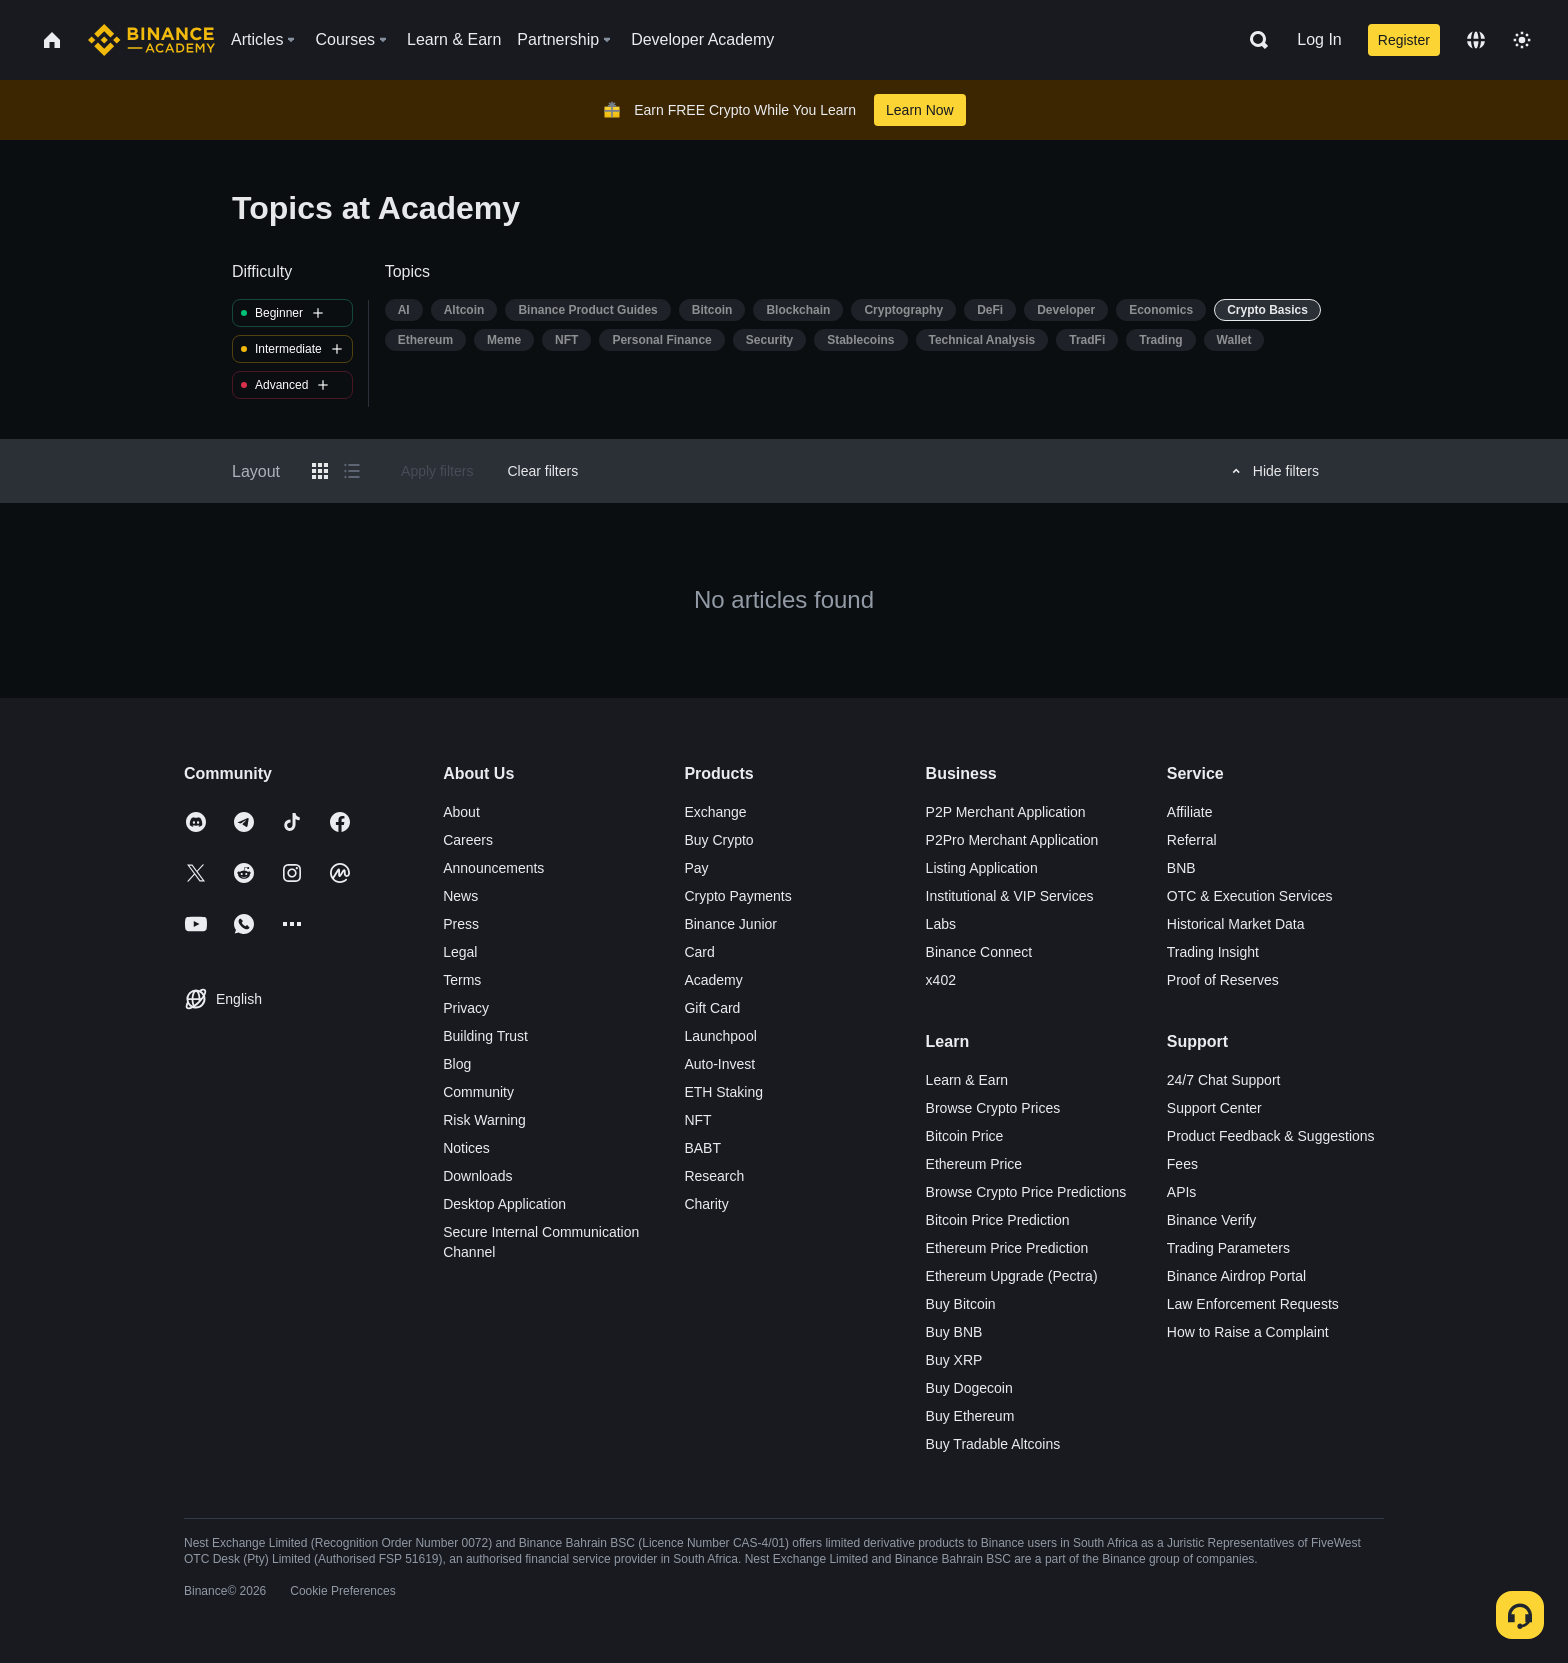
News (460, 896)
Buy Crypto (718, 840)
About (461, 812)
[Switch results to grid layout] (320, 471)
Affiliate (1190, 812)
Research (714, 1176)
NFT (697, 1120)
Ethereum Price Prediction (1007, 1248)
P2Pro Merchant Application (1012, 840)
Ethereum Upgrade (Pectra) (1012, 1276)
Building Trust (485, 1036)
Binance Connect (979, 952)
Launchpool (720, 1036)
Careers (468, 840)
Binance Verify (1212, 1220)
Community (478, 1092)
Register (1404, 40)
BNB (1181, 868)
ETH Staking (723, 1092)
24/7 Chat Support (1224, 1080)
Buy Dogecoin (969, 1388)
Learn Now (920, 110)
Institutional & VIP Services (1010, 896)
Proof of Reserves (1223, 980)
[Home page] (151, 40)
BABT (702, 1148)
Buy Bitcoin (961, 1304)
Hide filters (1272, 471)
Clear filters (542, 471)
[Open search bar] (1253, 40)
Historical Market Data (1236, 924)
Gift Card (712, 1008)
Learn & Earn (967, 1080)
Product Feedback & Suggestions (1271, 1136)
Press (461, 924)
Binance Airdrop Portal (1236, 1276)
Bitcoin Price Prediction (998, 1220)
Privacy (466, 1008)
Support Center (1214, 1108)
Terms (462, 980)
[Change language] (1476, 40)
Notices (466, 1148)
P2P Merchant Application (1006, 812)
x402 (941, 980)
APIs (1182, 1192)
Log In (1319, 39)
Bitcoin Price (965, 1136)
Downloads (477, 1176)
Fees (1182, 1164)
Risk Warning (484, 1120)
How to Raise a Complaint (1248, 1332)
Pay (696, 868)
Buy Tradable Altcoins (993, 1444)
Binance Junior (730, 924)
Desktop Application (504, 1204)
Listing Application (982, 868)
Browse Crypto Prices (993, 1108)
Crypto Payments (737, 896)
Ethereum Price (974, 1164)
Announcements (493, 868)
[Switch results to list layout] (352, 471)
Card (699, 952)
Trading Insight (1213, 952)
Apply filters (437, 471)
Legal (460, 952)
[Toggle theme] (1522, 40)
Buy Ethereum (970, 1416)
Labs (941, 924)
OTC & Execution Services (1250, 896)
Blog (457, 1064)
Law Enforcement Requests (1253, 1304)
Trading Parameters (1228, 1248)
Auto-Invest (719, 1064)
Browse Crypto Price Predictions (1026, 1192)
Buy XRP (954, 1360)
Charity (706, 1204)
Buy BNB (954, 1332)
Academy (713, 980)
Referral (1192, 840)
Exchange (715, 812)
